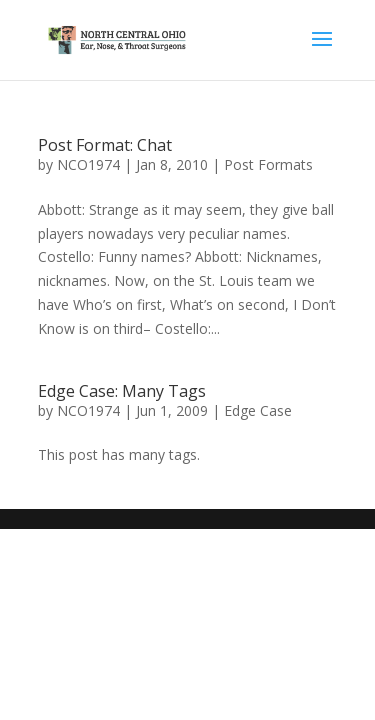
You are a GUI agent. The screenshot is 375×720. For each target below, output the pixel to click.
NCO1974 (88, 164)
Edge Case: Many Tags (122, 391)
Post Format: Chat (105, 145)
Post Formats (268, 164)
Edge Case (258, 410)
